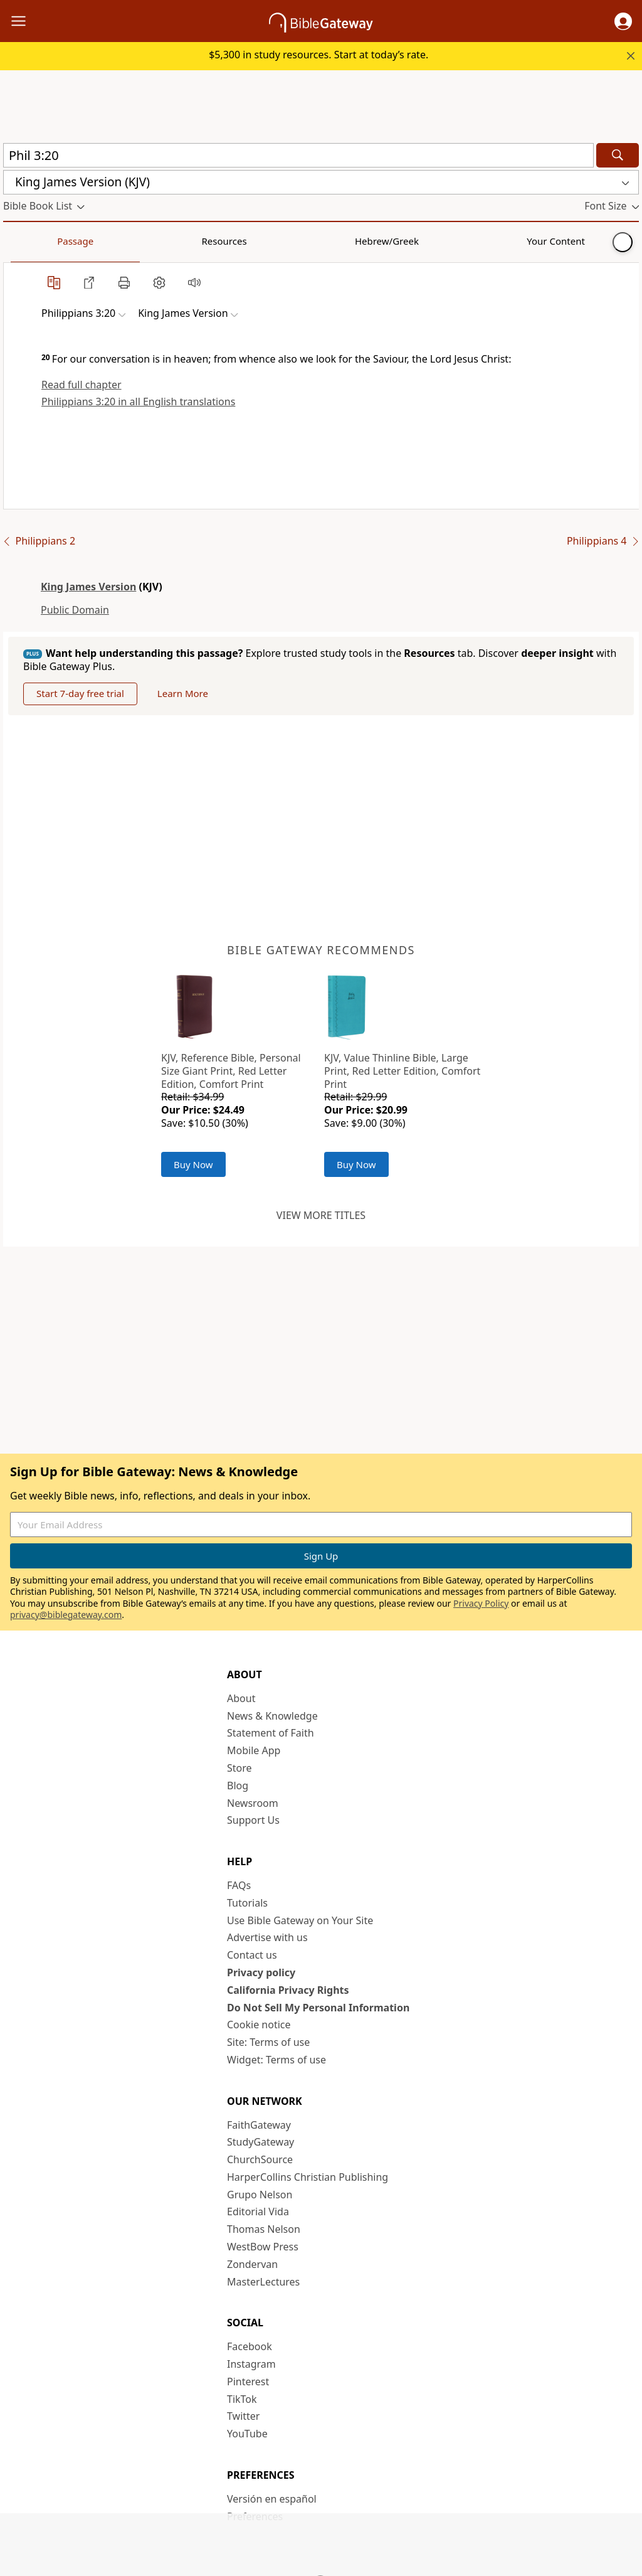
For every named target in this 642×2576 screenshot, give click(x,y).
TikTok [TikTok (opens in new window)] (242, 2399)
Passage (31, 241)
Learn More (182, 693)
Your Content (248, 241)
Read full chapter (81, 384)
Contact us (252, 1955)
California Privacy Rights (288, 1990)
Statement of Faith (270, 1733)
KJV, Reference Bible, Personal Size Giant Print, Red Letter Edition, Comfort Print (231, 1071)
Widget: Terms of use (276, 2060)
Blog (237, 1785)
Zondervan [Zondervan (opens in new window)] (252, 2264)
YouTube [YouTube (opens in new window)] (247, 2433)
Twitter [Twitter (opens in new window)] (243, 2416)
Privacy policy (261, 1972)
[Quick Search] (298, 155)
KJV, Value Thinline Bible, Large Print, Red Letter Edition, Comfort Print (402, 1071)
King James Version (88, 586)
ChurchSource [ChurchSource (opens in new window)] (260, 2159)
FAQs (239, 1885)
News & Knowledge (272, 1716)
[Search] (617, 155)
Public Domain (75, 610)
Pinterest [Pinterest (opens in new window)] (248, 2381)
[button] (623, 21)
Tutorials (247, 1903)
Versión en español (272, 2499)
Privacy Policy (480, 1603)
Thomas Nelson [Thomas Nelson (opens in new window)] (263, 2229)
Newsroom (252, 1803)
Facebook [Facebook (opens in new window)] (249, 2346)
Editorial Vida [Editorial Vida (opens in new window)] (258, 2211)
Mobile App (253, 1750)
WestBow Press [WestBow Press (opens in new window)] (262, 2247)
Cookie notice (259, 2024)
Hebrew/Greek (167, 241)
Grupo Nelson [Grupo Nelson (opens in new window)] (259, 2194)
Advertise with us (267, 1937)
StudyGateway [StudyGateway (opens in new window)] (260, 2142)
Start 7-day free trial (80, 693)
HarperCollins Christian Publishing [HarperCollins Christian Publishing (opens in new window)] (307, 2177)
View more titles (321, 1215)
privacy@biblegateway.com (66, 1615)
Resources (92, 241)
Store (239, 1768)
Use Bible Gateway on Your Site (300, 1920)
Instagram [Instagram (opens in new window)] (251, 2364)
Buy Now (193, 1164)
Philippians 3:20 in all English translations (138, 401)
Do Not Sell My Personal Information (318, 2007)
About (241, 1698)
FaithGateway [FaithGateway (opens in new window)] (259, 2125)
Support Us (253, 1820)
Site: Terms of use (268, 2042)
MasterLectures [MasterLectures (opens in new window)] (263, 2282)
